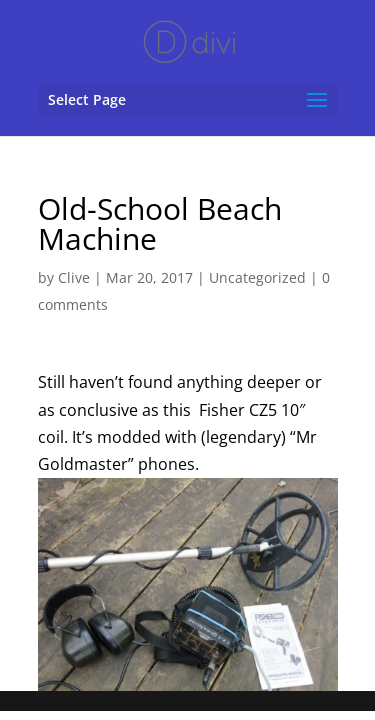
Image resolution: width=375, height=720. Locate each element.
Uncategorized (257, 277)
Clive (74, 277)
